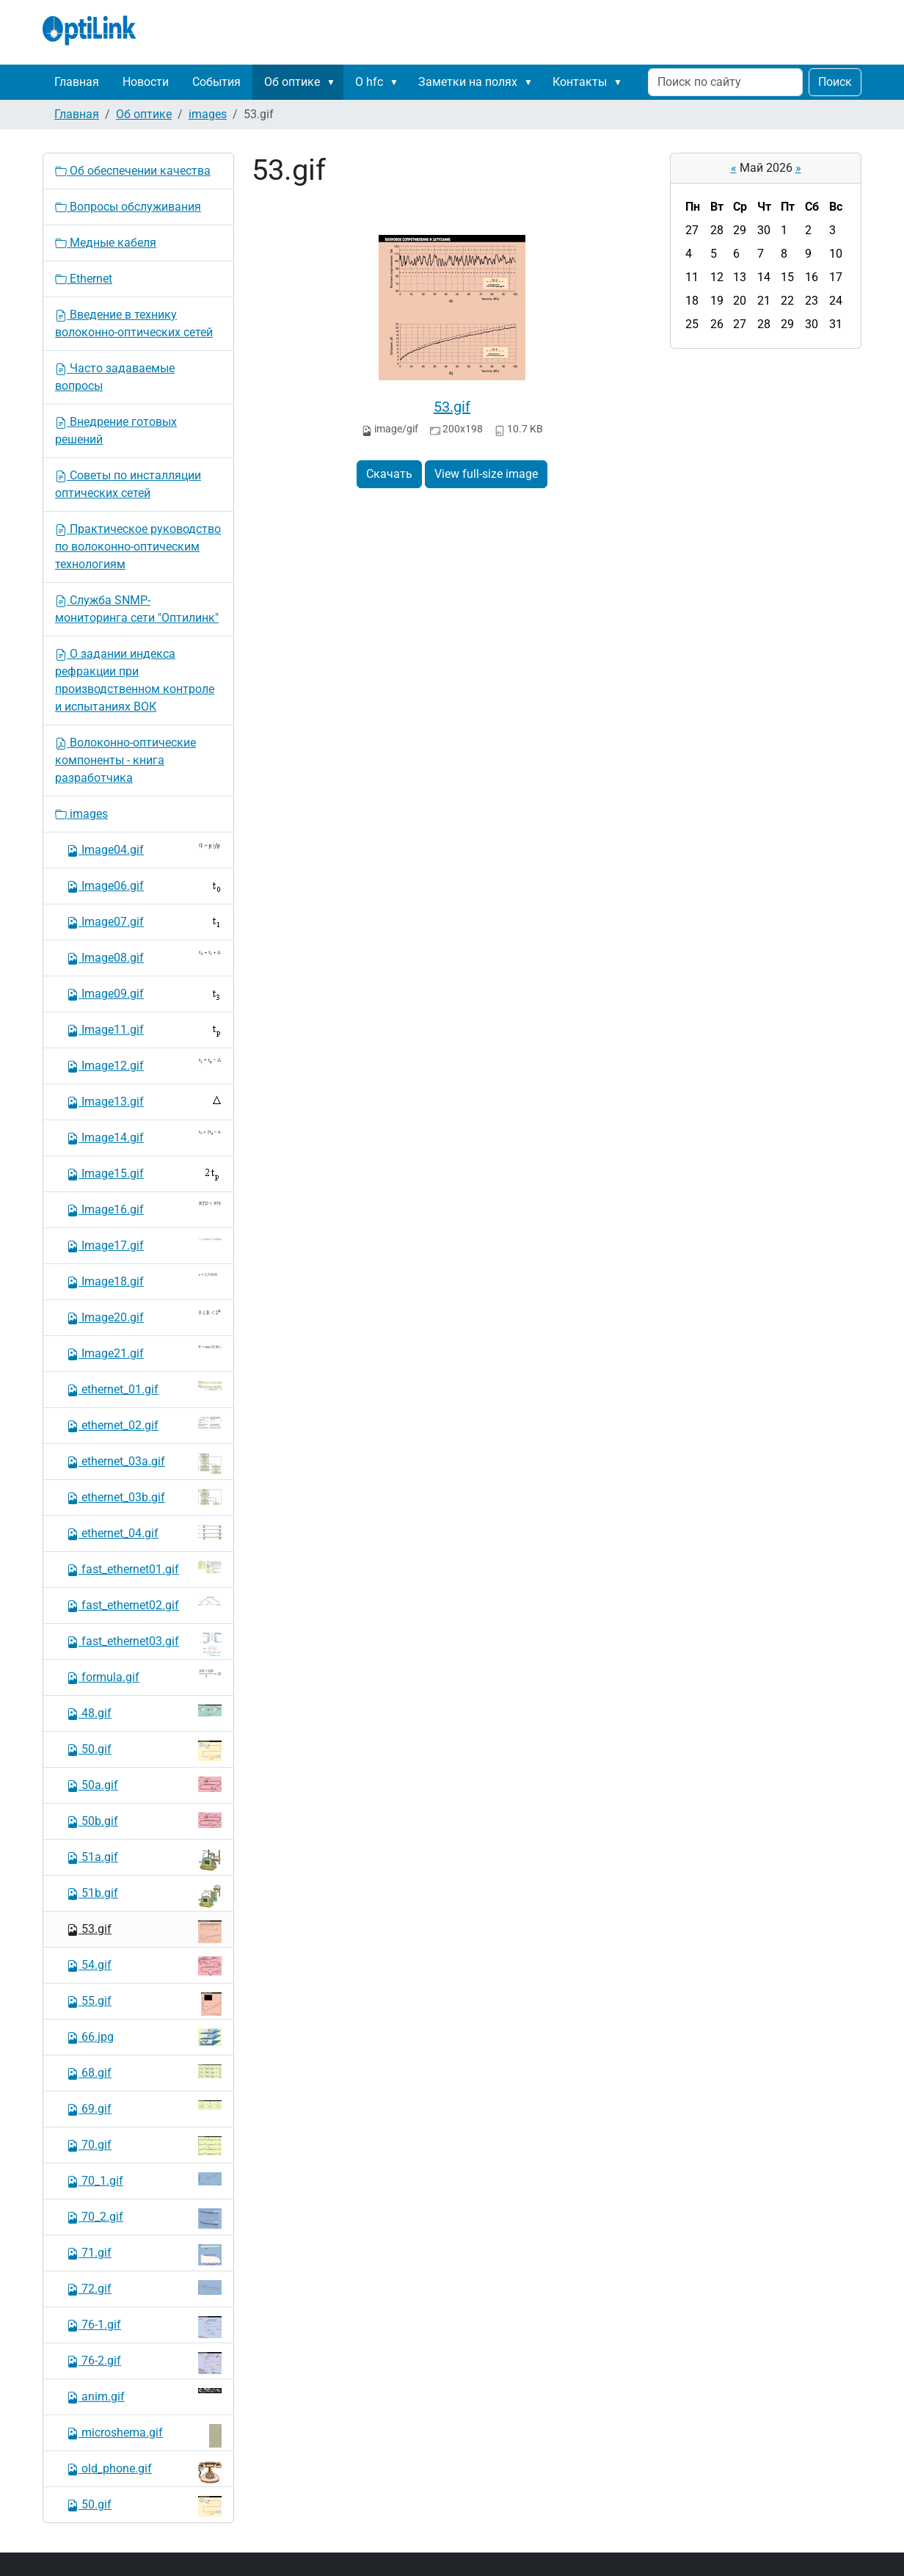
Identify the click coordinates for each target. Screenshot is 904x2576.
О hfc (369, 82)
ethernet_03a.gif (144, 1463)
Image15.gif (144, 1174)
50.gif (144, 1751)
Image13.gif (144, 1101)
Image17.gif (144, 1244)
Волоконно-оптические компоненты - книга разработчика (125, 760)
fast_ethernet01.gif (144, 1568)
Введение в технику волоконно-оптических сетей (134, 323)
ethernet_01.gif (144, 1388)
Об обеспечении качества (133, 171)
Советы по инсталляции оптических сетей (128, 484)
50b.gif (144, 1820)
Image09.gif (144, 994)
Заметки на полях (467, 82)
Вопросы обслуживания (128, 207)
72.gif (144, 2288)
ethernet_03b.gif (144, 1497)
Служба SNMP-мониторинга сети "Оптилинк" (137, 609)
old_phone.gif (144, 2472)
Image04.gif (144, 849)
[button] (333, 82)
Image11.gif (144, 1030)
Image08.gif (144, 957)
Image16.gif (144, 1208)
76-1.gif (144, 2327)
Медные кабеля (105, 243)
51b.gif (144, 1896)
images (208, 114)
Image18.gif (144, 1280)
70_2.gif (144, 2218)
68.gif (144, 2072)
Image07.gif (144, 921)
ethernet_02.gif (144, 1424)
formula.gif (144, 1676)
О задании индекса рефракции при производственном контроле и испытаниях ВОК (134, 680)
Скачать (389, 474)
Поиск (835, 82)
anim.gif (144, 2395)
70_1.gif (144, 2180)
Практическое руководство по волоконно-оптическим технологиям (138, 546)
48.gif (144, 1712)
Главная (76, 82)
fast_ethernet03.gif (144, 1644)
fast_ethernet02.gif (144, 1604)
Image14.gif (144, 1136)
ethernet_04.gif (144, 1532)
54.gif (144, 1965)
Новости (146, 82)
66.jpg (144, 2037)
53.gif (452, 407)
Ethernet (83, 279)
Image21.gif (144, 1352)
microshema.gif (144, 2436)
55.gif (144, 2004)
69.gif (144, 2108)
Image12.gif (144, 1065)
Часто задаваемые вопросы (115, 377)
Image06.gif (144, 886)
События (216, 82)
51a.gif (144, 1859)
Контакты (580, 82)
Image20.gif (144, 1316)
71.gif (144, 2254)
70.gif (144, 2145)
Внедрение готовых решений (116, 430)
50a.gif (144, 1784)
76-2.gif (144, 2363)
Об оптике (292, 82)
